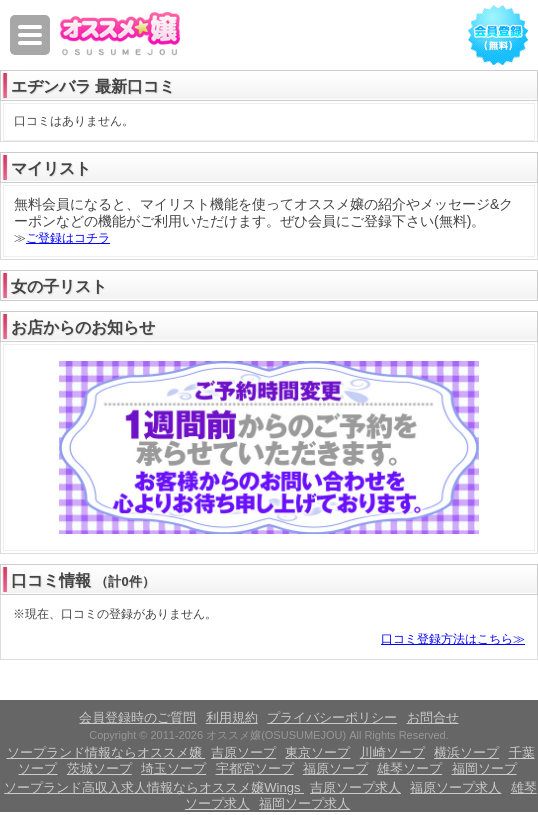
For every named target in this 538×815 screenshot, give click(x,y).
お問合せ (433, 717)
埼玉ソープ (173, 768)
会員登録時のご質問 (137, 717)
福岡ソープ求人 (304, 803)
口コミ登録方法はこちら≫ (453, 639)
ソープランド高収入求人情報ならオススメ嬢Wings (154, 787)
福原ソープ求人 (455, 787)
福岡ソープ (484, 768)
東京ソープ (317, 752)
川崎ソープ (392, 752)
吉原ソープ (243, 752)
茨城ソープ (99, 768)
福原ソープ (335, 768)
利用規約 (232, 717)
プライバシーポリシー (332, 717)
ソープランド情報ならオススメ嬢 (106, 752)
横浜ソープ (466, 752)
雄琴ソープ (409, 768)
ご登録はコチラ (68, 238)
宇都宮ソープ (255, 768)
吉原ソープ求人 (355, 787)
